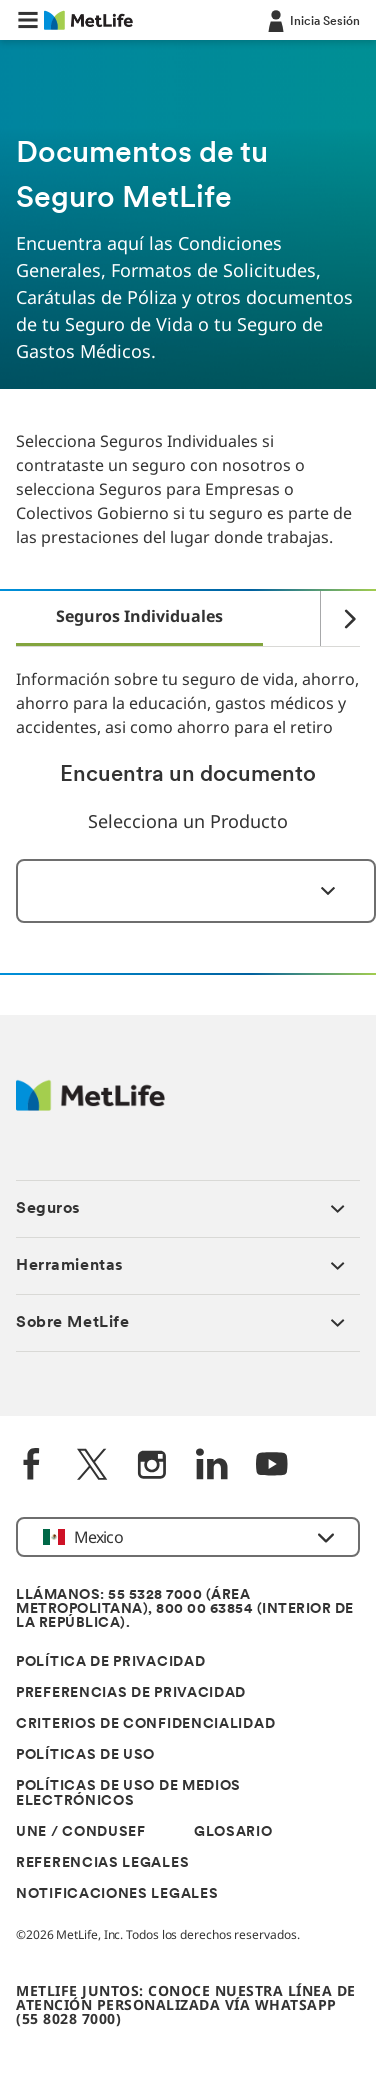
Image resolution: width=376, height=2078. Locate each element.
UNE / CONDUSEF (81, 1832)
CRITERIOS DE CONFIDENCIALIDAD (145, 1724)
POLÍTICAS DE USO (85, 1755)
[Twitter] (92, 1466)
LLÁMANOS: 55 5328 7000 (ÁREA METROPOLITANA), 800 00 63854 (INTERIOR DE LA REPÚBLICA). (185, 1609)
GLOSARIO (233, 1832)
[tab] (139, 617)
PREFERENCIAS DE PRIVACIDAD (131, 1693)
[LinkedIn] (212, 1466)
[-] (312, 20)
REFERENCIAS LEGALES (102, 1863)
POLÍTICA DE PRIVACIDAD (110, 1662)
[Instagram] (152, 1466)
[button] (28, 20)
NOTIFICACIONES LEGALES (117, 1894)
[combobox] (196, 891)
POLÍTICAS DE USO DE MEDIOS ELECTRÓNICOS (128, 1794)
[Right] (340, 618)
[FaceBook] (32, 1466)
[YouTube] (272, 1466)
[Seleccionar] (316, 891)
